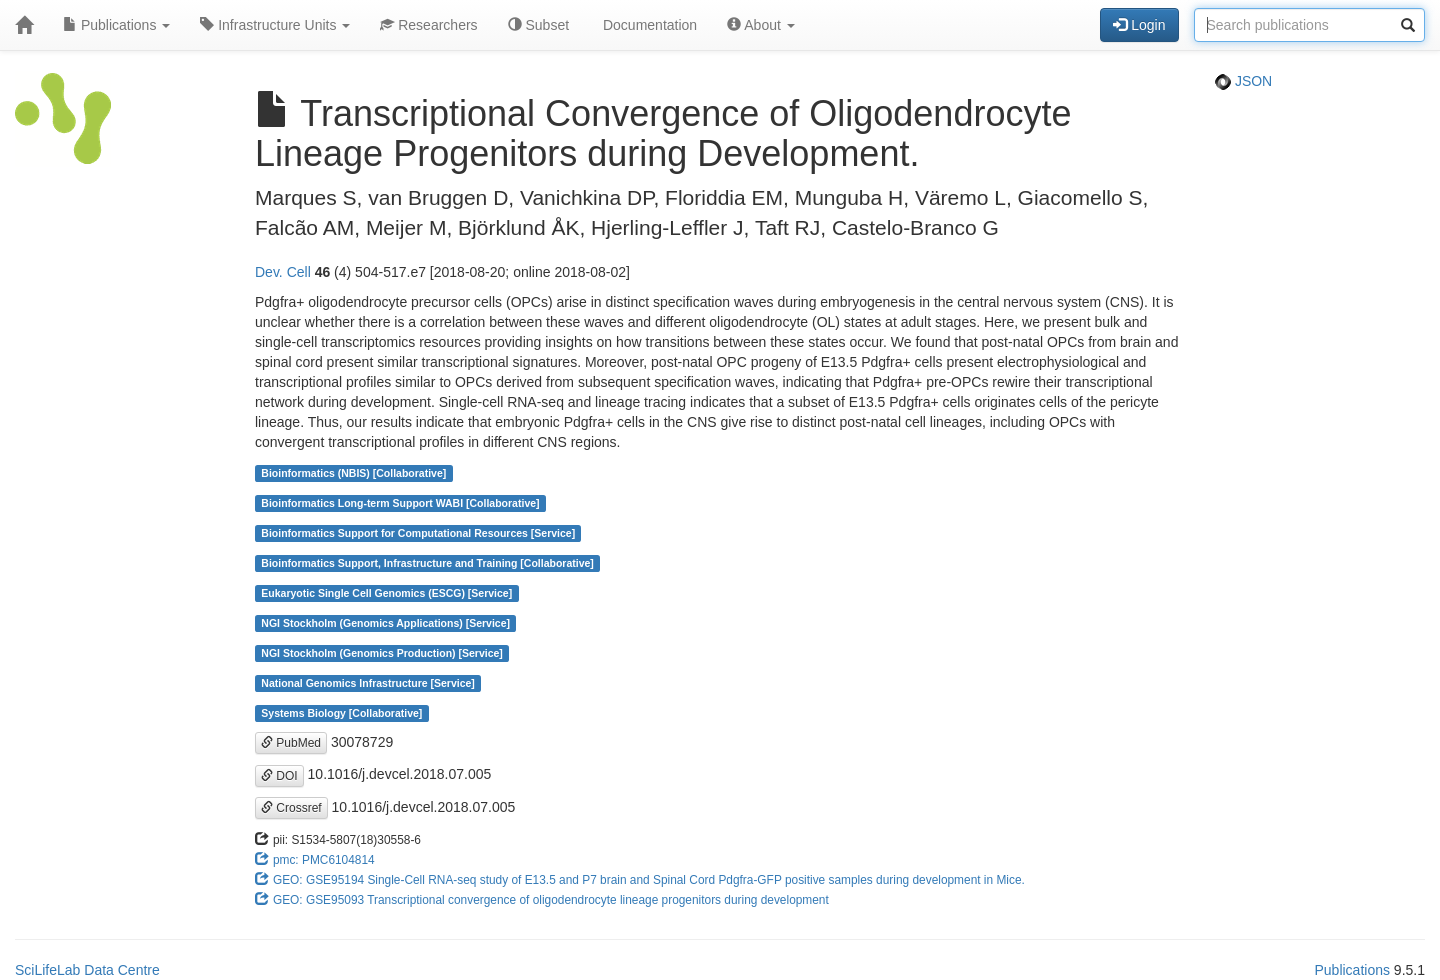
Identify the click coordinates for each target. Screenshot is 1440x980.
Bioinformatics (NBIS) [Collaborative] (353, 473)
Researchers (428, 25)
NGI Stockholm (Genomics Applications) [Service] (385, 623)
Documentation (648, 25)
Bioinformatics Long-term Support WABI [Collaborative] (400, 503)
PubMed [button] (291, 743)
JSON (1243, 81)
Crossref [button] (291, 808)
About (761, 25)
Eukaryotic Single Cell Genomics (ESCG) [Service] (386, 593)
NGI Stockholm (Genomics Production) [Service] (382, 653)
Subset (538, 25)
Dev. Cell (283, 272)
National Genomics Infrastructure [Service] (368, 683)
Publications (116, 25)
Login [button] (1139, 25)
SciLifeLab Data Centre (87, 970)
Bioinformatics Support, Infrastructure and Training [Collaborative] (427, 563)
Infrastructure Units (275, 25)
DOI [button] (279, 776)
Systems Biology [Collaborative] (341, 713)
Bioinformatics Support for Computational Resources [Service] (418, 533)
